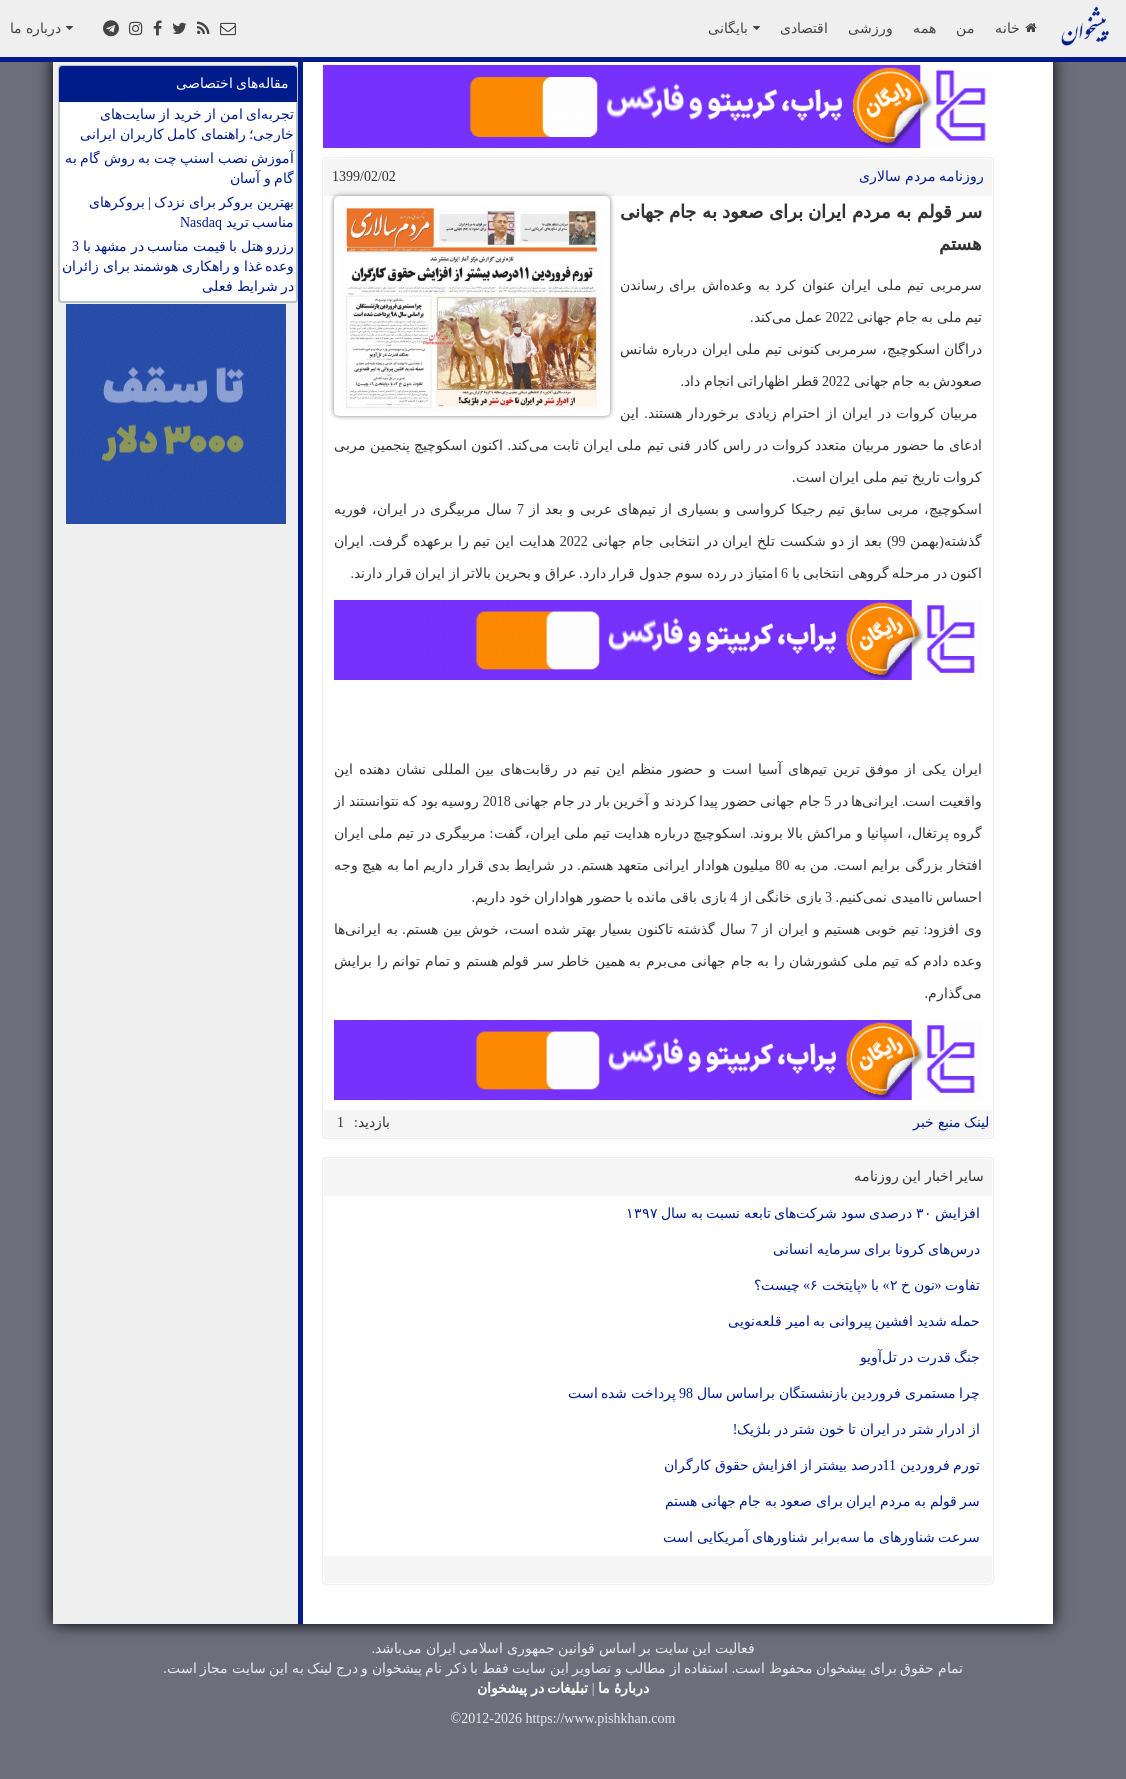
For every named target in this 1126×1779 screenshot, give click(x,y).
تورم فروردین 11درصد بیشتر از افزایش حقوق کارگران (822, 1465)
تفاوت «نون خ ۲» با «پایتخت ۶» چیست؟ (867, 1285)
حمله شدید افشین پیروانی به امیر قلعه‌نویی (854, 1321)
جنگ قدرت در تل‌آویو (920, 1357)
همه (924, 28)
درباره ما (41, 28)
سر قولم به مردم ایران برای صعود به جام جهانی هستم (822, 1501)
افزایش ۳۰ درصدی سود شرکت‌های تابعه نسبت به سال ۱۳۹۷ (803, 1213)
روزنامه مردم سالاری (921, 176)
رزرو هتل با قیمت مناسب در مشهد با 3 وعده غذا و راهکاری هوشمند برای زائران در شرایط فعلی (178, 266)
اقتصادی (804, 28)
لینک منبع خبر (951, 1122)
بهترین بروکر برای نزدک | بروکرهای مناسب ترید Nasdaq (191, 212)
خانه (1015, 28)
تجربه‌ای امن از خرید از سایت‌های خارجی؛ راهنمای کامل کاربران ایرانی (187, 124)
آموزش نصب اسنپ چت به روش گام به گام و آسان (180, 168)
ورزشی (870, 28)
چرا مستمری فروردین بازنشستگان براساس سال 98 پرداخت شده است (774, 1393)
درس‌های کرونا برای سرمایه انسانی (876, 1249)
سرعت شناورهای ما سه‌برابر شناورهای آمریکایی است (821, 1537)
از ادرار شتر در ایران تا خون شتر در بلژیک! (856, 1429)
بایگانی (734, 28)
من (965, 28)
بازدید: (372, 1122)
